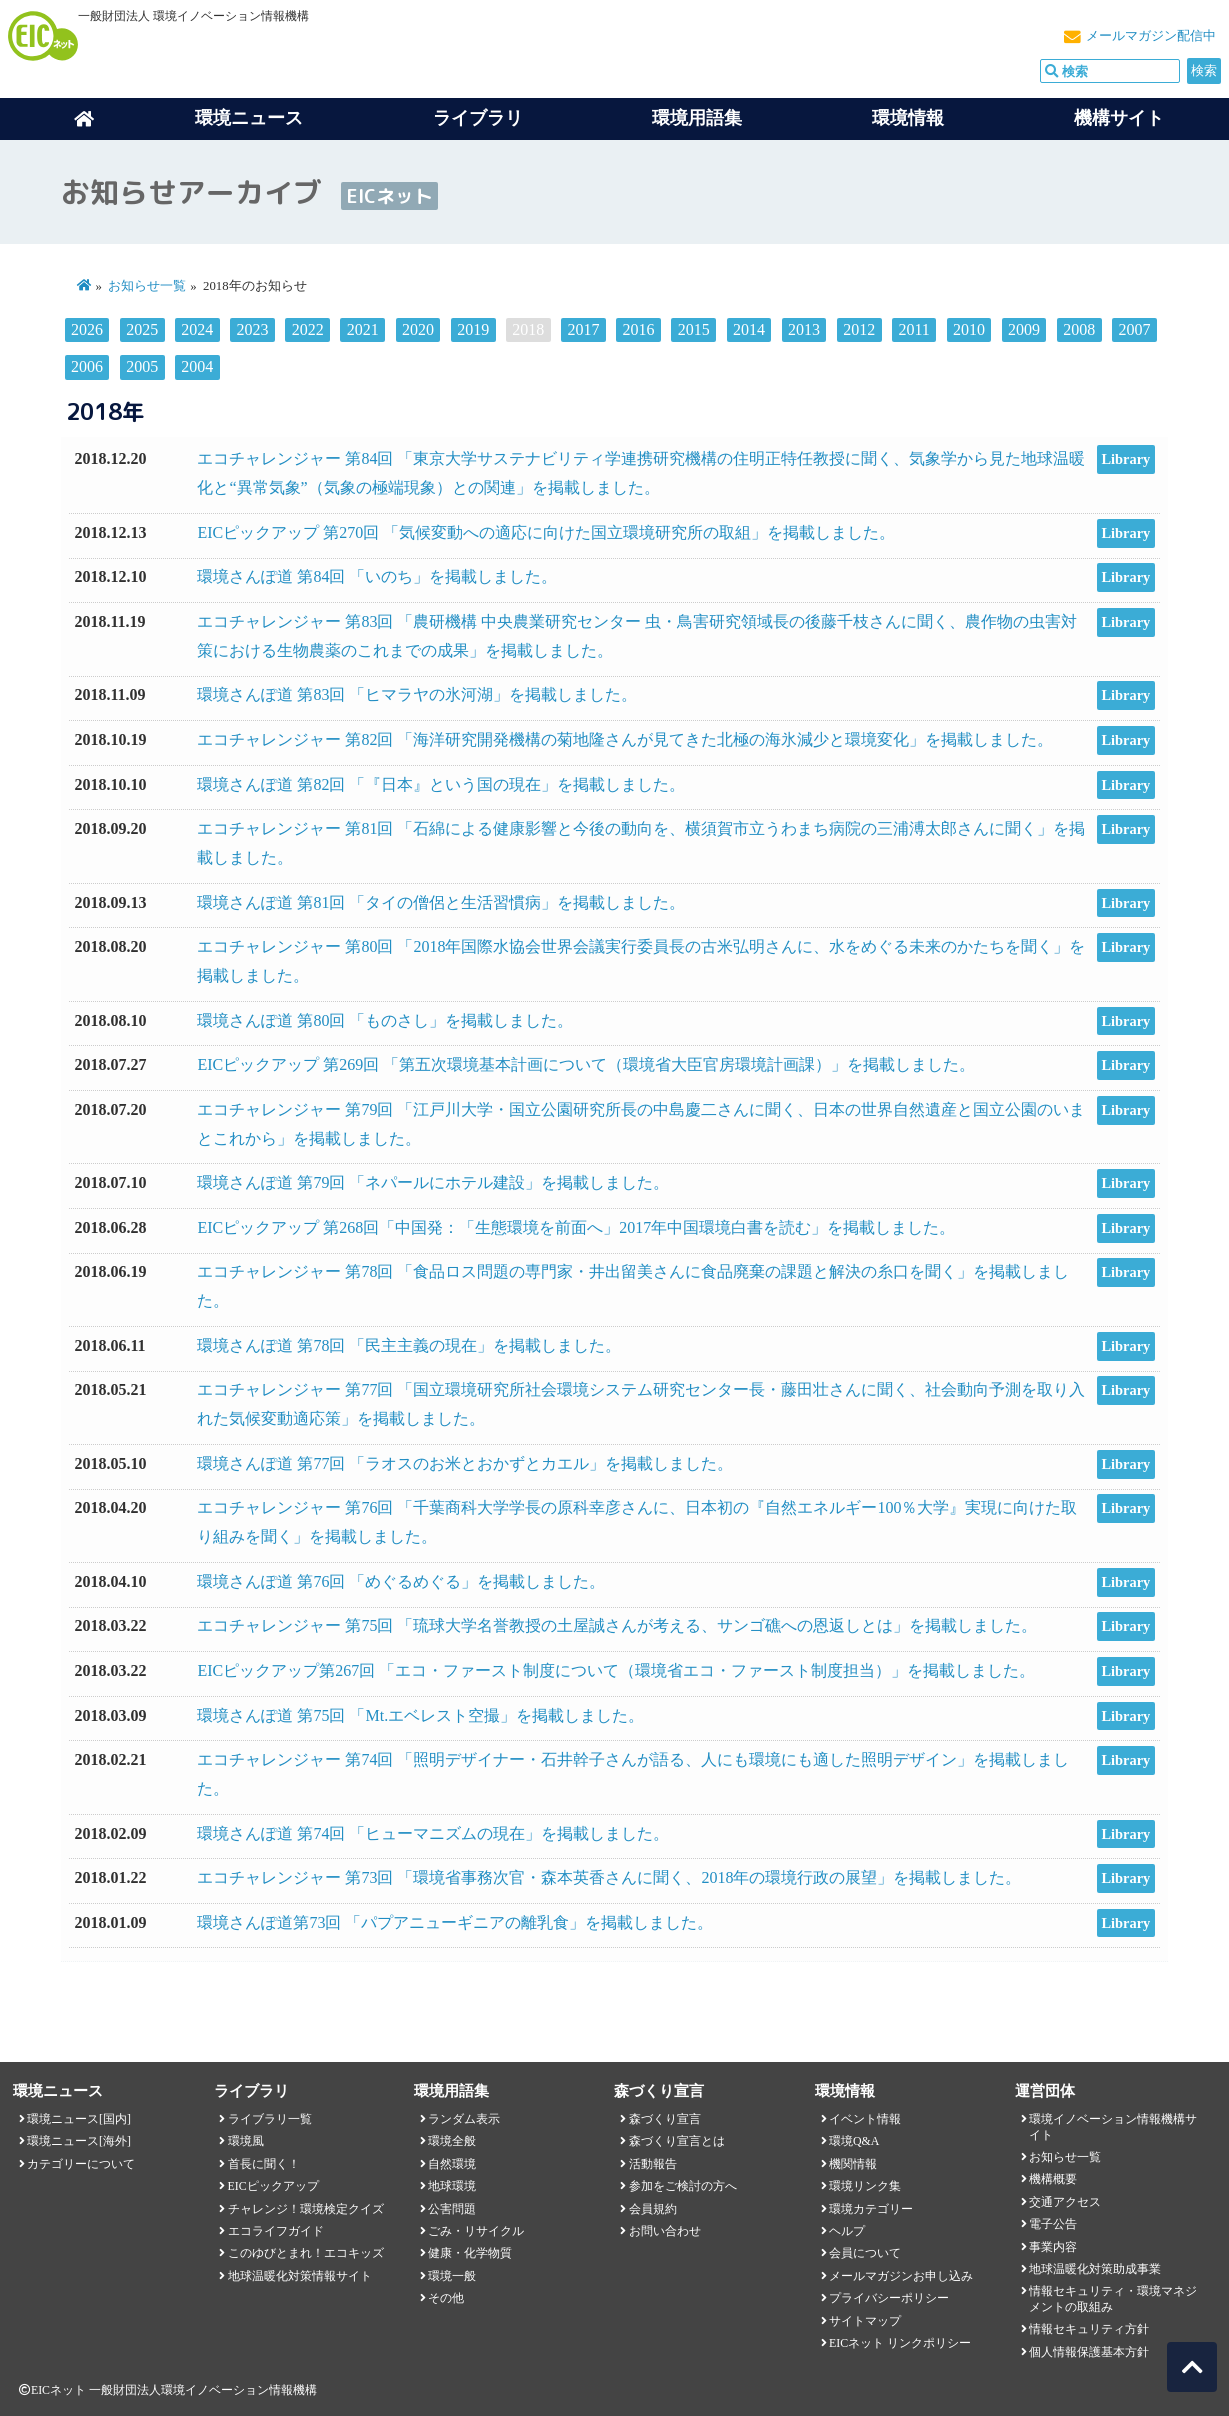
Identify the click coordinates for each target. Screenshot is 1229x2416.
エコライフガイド (276, 2231)
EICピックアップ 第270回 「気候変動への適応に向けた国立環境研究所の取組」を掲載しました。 (546, 532)
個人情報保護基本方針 (1089, 2352)
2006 (87, 366)
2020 (418, 329)
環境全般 (452, 2141)
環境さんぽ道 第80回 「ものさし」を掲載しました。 (385, 1020)
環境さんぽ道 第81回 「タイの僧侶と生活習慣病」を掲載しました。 (441, 902)
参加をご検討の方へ (683, 2186)
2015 (694, 329)
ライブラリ (478, 118)
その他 (446, 2298)
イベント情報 (865, 2119)
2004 (197, 366)
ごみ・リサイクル (476, 2231)
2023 (253, 329)
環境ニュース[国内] (79, 2119)
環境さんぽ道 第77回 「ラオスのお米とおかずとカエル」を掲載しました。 (465, 1463)
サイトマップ (865, 2321)
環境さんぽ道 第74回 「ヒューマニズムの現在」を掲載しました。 (433, 1833)
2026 (87, 329)
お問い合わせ (665, 2231)
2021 (363, 329)
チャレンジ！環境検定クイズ (306, 2209)
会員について (865, 2253)
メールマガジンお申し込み (901, 2276)
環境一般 (452, 2276)
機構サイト (1119, 118)
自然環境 (452, 2164)
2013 (804, 329)
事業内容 (1053, 2247)
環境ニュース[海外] (79, 2141)
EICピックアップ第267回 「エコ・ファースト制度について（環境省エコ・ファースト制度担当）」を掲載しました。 (616, 1670)
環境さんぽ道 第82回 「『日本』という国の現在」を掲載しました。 (441, 784)
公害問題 (452, 2209)
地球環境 (452, 2186)
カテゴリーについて (81, 2164)
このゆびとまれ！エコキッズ (306, 2253)
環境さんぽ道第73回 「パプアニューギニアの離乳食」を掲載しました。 (455, 1922)
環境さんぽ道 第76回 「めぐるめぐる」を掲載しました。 (401, 1581)
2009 (1024, 329)
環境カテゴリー (871, 2209)
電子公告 (1053, 2224)
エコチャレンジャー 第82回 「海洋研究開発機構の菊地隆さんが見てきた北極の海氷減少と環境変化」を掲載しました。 (625, 739)
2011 (913, 329)
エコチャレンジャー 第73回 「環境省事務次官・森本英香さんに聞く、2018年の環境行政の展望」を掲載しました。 (609, 1877)
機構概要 (1053, 2179)
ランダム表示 (464, 2119)
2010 (969, 329)
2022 (308, 329)
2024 (197, 329)
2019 (473, 329)
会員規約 (653, 2209)
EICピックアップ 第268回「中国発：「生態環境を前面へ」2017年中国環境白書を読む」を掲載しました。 (576, 1227)
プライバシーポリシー (889, 2298)
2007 (1134, 329)
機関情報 (853, 2164)
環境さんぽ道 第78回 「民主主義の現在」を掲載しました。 (409, 1345)
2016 (639, 329)
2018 (528, 329)
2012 (859, 329)
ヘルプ (847, 2231)
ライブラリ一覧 (270, 2119)
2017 (583, 329)
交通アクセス (1065, 2202)
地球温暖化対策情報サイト (300, 2276)
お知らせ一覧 (147, 286)
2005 (142, 366)
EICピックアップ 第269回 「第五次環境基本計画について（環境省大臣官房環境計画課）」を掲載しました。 (586, 1064)
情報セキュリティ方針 (1089, 2329)
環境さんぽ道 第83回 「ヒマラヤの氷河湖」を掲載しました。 (417, 694)
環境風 (246, 2141)
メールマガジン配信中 (1151, 36)
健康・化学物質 (470, 2253)
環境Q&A (854, 2141)
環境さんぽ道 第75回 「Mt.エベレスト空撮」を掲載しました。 (420, 1715)
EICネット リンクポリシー (900, 2343)
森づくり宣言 (665, 2119)
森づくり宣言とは (677, 2141)
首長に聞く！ (264, 2164)
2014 (749, 329)
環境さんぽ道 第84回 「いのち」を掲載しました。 (377, 576)
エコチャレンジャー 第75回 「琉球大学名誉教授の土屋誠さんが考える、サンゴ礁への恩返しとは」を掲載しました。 (617, 1625)
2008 (1079, 329)
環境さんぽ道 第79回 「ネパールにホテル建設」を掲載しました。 (433, 1182)
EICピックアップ (273, 2186)
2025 (142, 329)
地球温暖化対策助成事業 (1095, 2269)
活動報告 (653, 2164)
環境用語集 (697, 118)
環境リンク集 (865, 2186)
